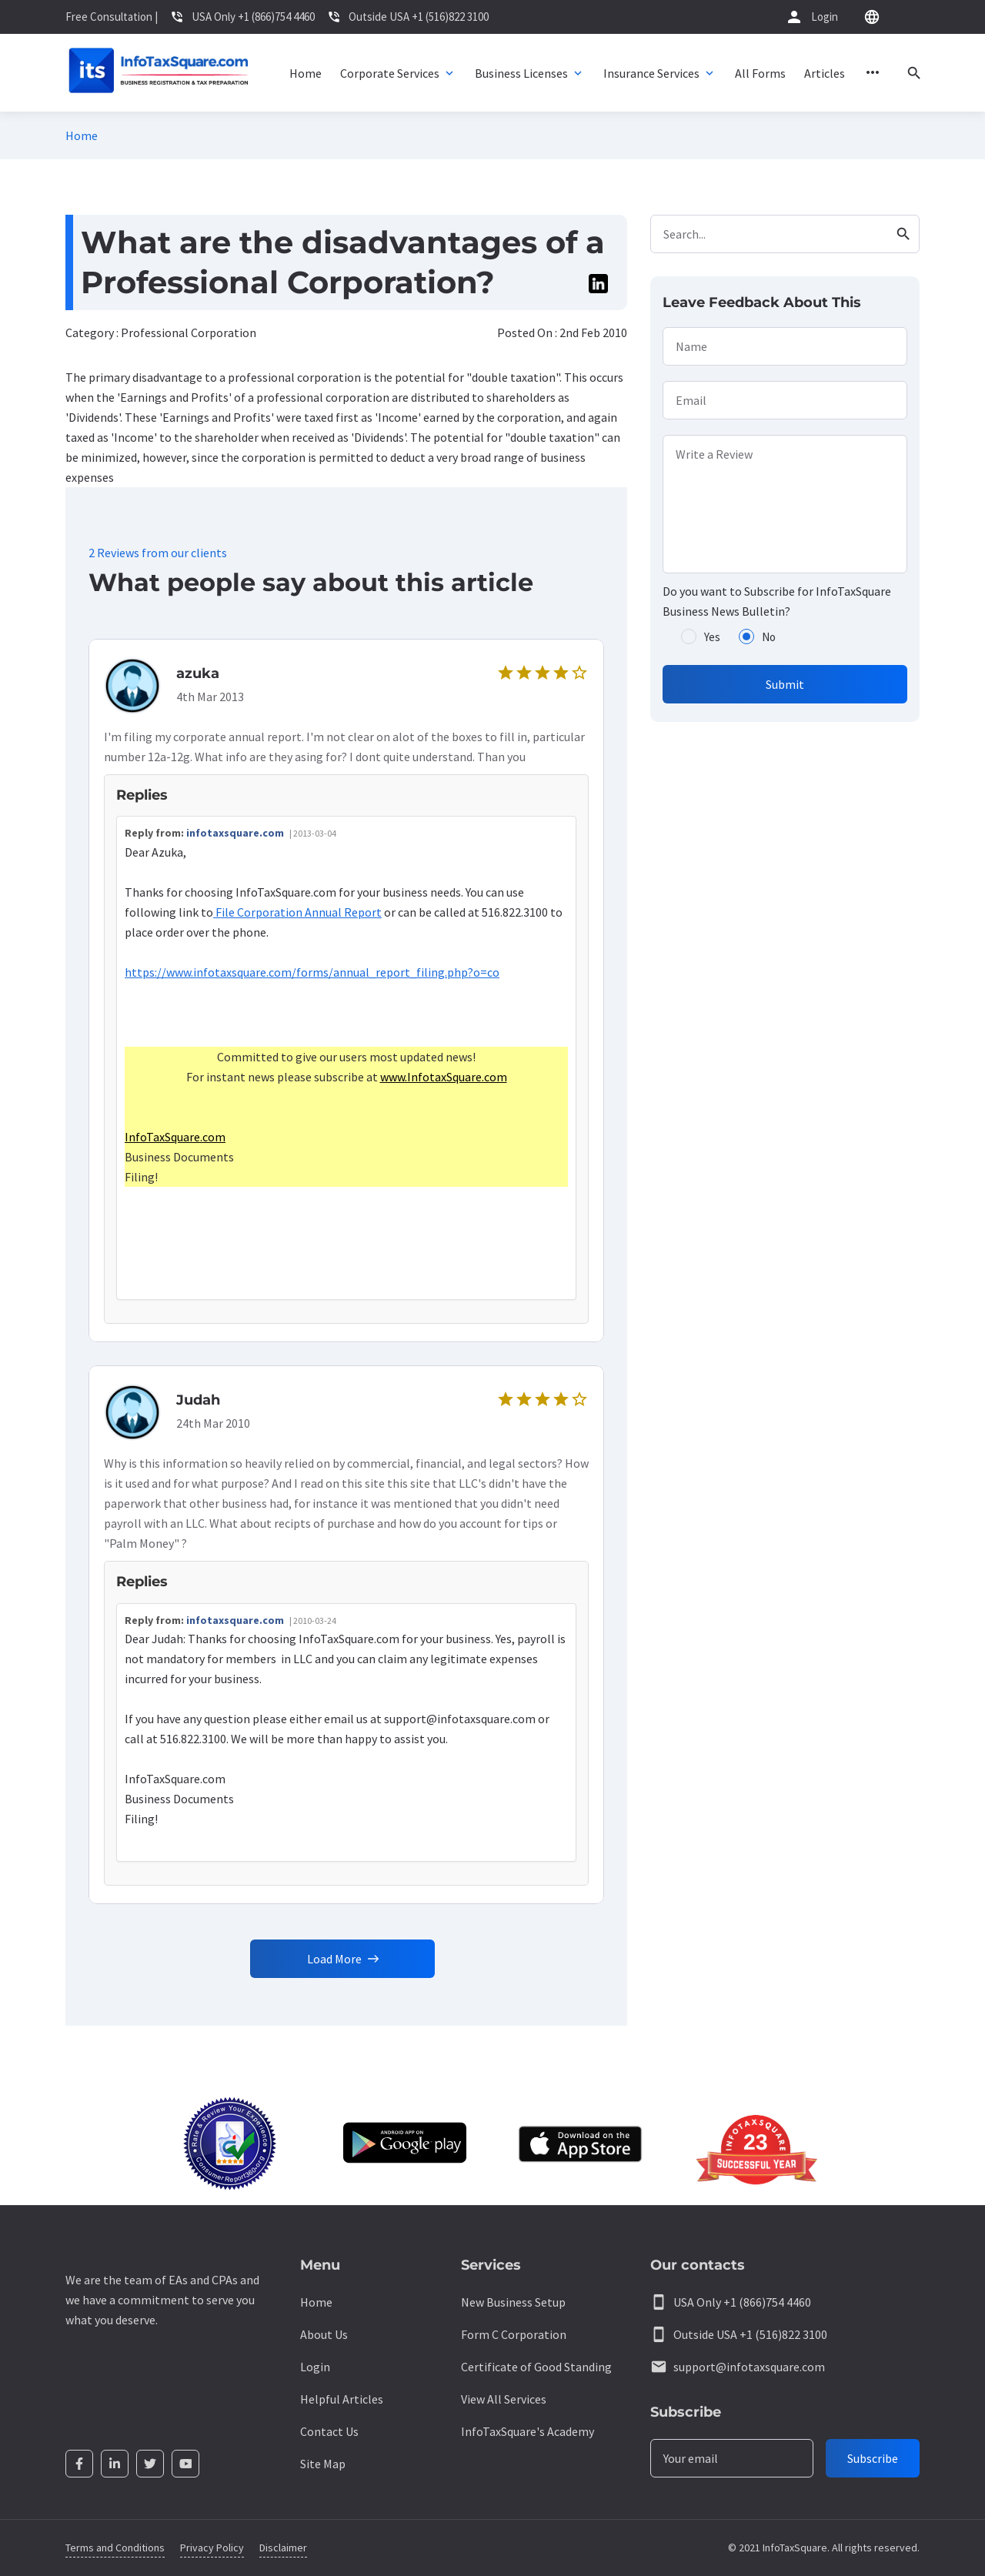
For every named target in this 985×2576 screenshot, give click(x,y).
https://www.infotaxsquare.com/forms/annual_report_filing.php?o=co (312, 980)
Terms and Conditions (115, 2547)
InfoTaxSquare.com (175, 1145)
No (769, 637)
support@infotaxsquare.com (749, 2366)
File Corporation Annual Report (297, 920)
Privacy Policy (212, 2547)
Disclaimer (283, 2547)
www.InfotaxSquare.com (443, 1085)
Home (81, 135)
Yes (712, 637)
